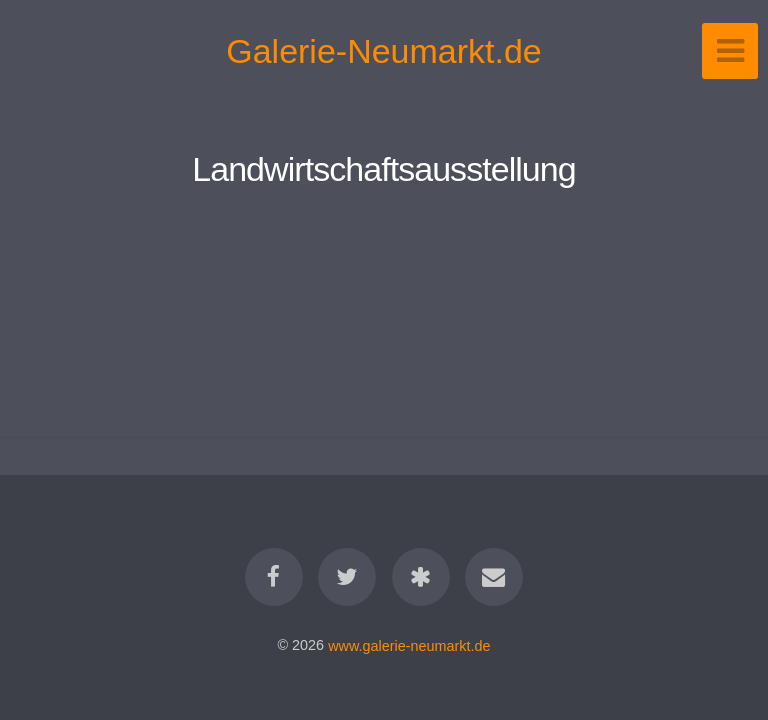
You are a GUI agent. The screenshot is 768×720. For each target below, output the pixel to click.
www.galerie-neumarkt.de (409, 645)
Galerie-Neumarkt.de (384, 51)
